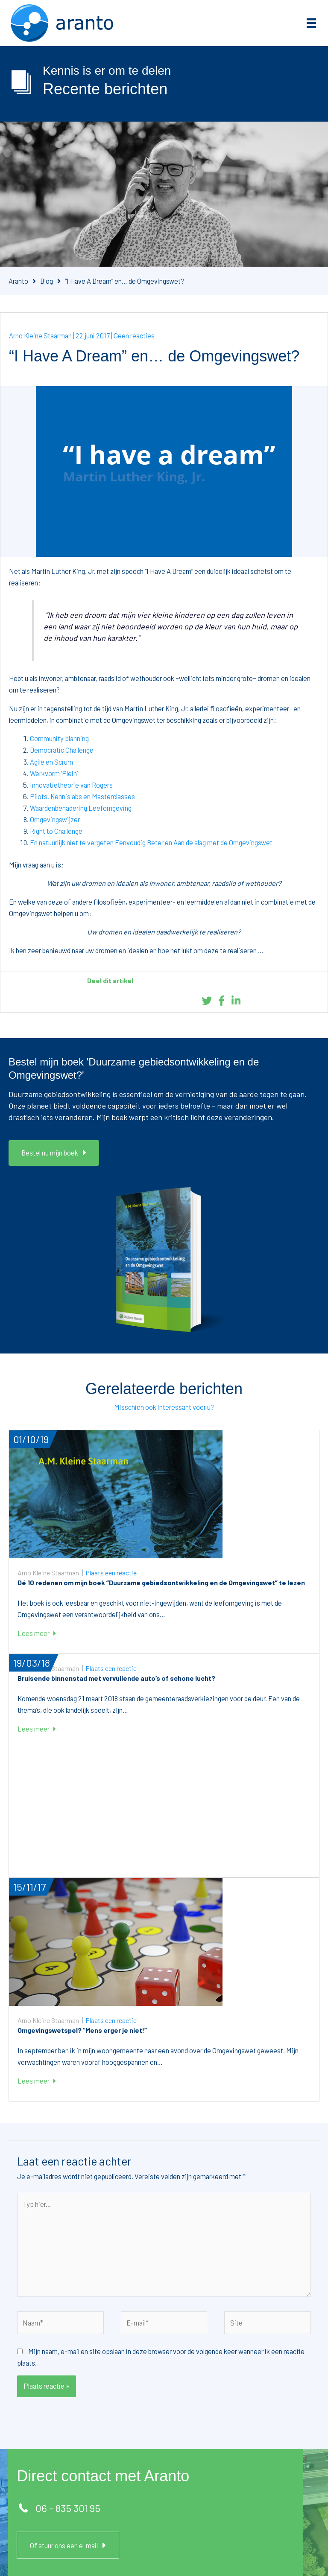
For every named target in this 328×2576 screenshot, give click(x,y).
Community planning (59, 738)
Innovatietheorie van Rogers (71, 785)
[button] (54, 1153)
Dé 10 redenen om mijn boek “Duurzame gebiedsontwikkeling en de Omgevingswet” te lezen (161, 1582)
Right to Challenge (56, 831)
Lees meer (37, 1633)
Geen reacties (134, 336)
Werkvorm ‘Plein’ (54, 773)
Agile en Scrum (51, 762)
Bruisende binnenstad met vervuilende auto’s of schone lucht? (116, 1678)
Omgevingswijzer (55, 819)
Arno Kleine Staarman (40, 336)
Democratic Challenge (62, 750)
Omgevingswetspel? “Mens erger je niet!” (82, 2030)
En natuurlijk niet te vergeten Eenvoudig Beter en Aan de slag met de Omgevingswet (151, 842)
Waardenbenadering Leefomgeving (81, 808)
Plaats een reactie (111, 1573)
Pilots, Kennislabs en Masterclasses (82, 796)
